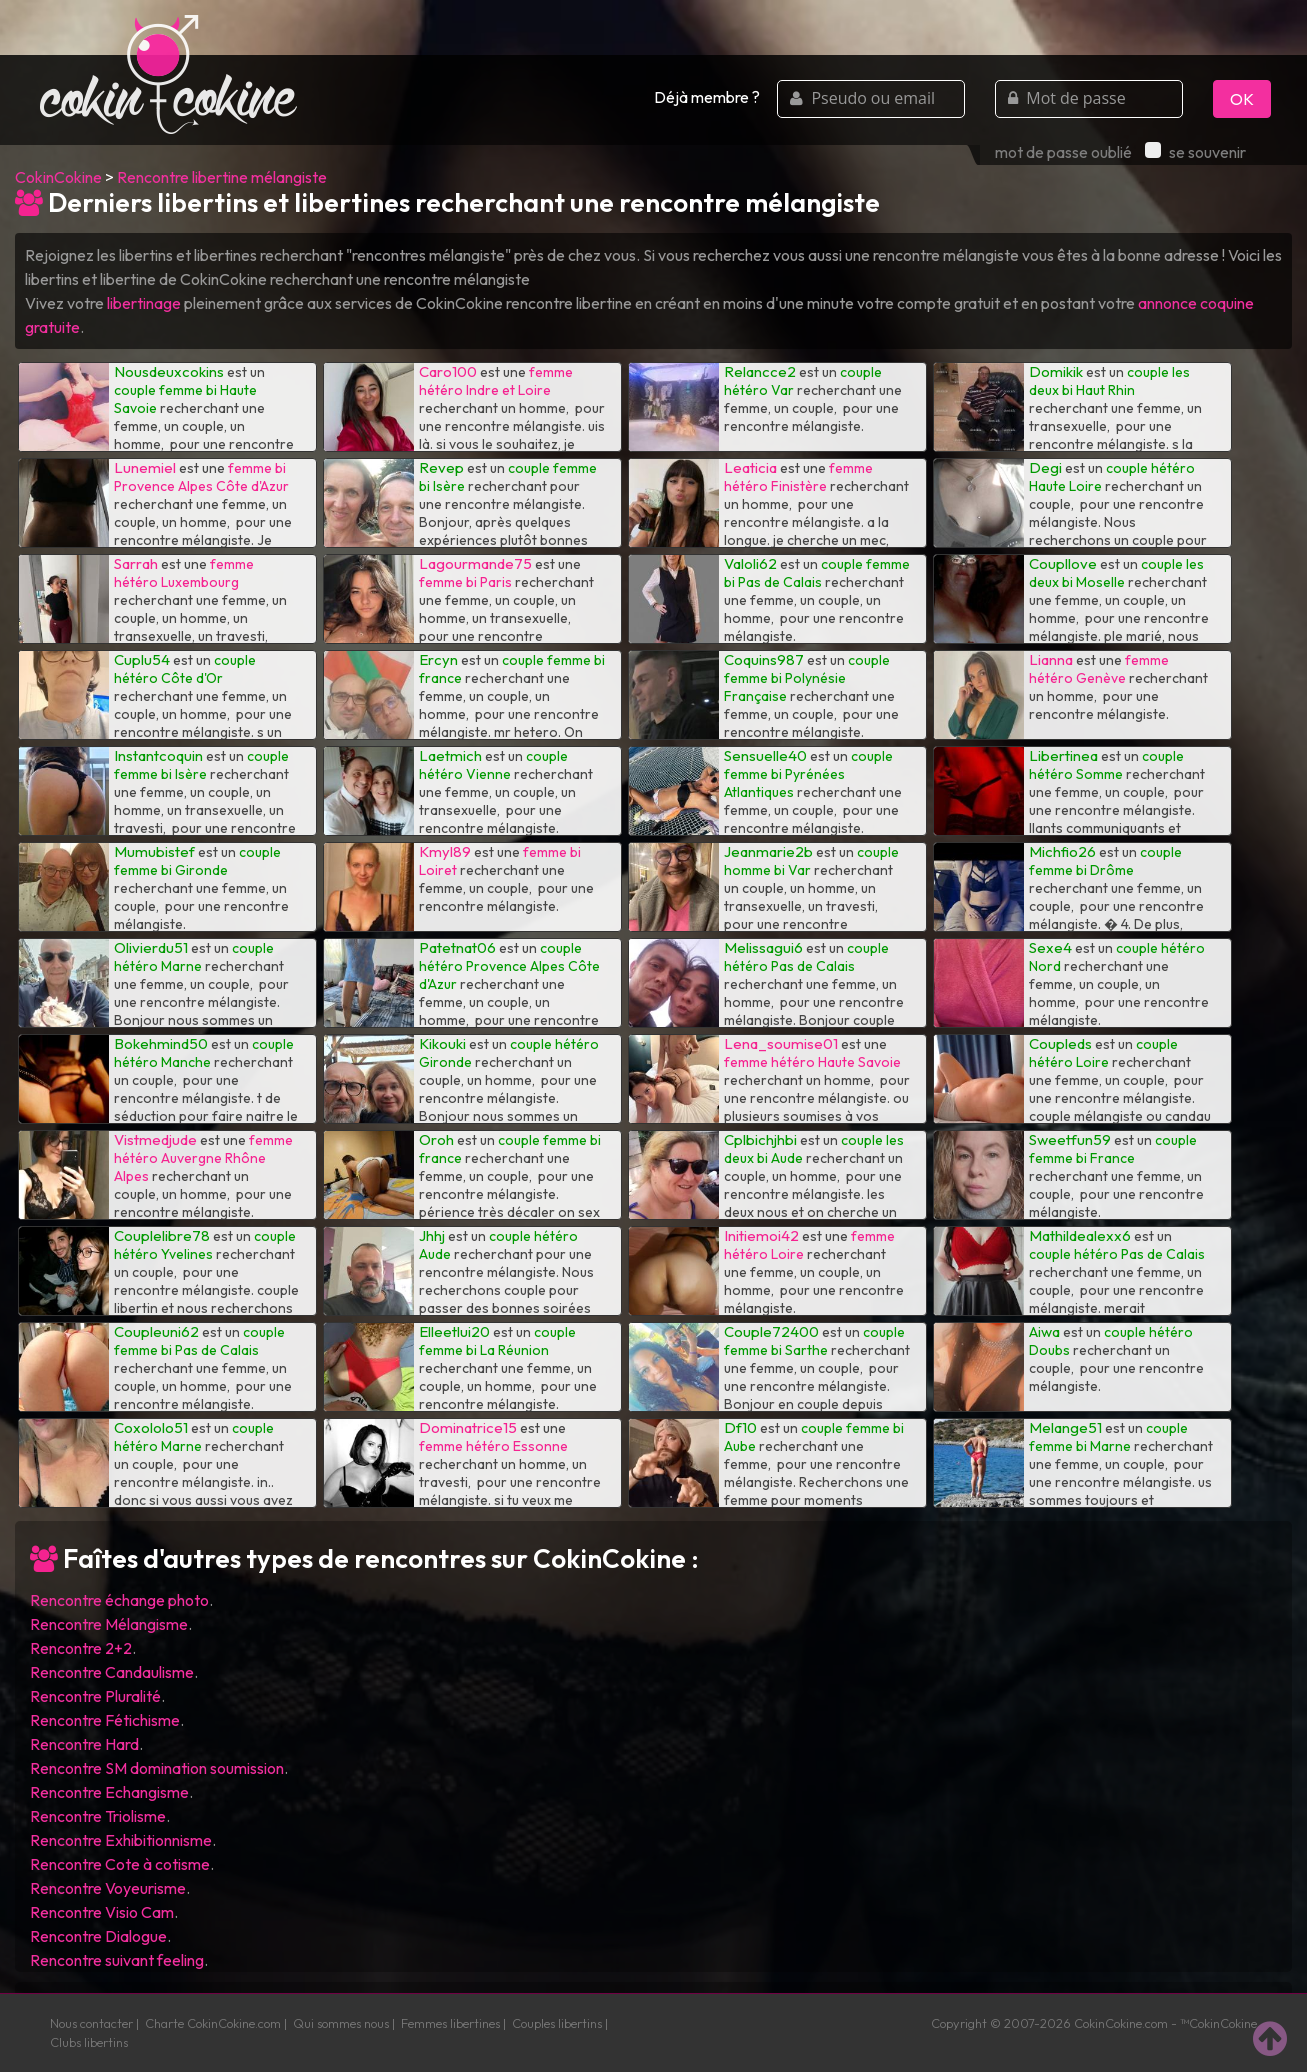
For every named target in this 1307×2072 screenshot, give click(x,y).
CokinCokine (58, 177)
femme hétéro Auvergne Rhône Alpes (203, 1158)
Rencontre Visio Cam (102, 1912)
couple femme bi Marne (1108, 1437)
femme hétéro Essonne (493, 1446)
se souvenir (1195, 152)
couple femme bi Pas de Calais (817, 573)
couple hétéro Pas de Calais (806, 957)
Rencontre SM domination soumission (157, 1768)
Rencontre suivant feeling (117, 1960)
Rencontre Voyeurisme (108, 1888)
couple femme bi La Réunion (497, 1341)
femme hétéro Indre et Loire (496, 381)
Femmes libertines (450, 2023)
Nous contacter (91, 2023)
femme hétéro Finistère (798, 477)
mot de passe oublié (1063, 152)
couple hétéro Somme (1106, 765)
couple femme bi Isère (201, 765)
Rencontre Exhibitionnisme (121, 1840)
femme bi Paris (465, 582)
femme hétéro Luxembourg (184, 573)
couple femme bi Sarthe (814, 1341)
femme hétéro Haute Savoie (812, 1062)
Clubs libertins (89, 2042)
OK (1242, 99)
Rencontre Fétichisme (105, 1720)
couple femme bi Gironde (197, 861)
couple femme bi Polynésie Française (807, 678)
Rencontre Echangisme (109, 1792)
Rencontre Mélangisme (109, 1624)
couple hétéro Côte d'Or (185, 669)
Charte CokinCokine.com (213, 2023)
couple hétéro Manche (204, 1053)
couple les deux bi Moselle (1116, 573)
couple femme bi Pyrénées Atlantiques (808, 774)
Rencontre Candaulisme (112, 1672)
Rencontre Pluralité (95, 1696)
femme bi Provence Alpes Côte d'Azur (201, 477)
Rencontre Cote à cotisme (120, 1864)
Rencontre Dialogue (98, 1936)
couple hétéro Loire (1103, 1053)
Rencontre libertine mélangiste (222, 177)
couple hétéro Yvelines (205, 1245)
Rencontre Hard (84, 1744)
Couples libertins (557, 2023)
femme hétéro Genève (1099, 669)
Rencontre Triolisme (98, 1816)
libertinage (144, 303)
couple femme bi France (1113, 1149)
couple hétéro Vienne (493, 765)
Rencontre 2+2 (81, 1648)
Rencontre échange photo (119, 1600)
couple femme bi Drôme (1105, 861)
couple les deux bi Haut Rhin (1109, 381)
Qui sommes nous (341, 2023)
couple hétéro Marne (194, 957)
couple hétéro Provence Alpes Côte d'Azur (509, 966)
